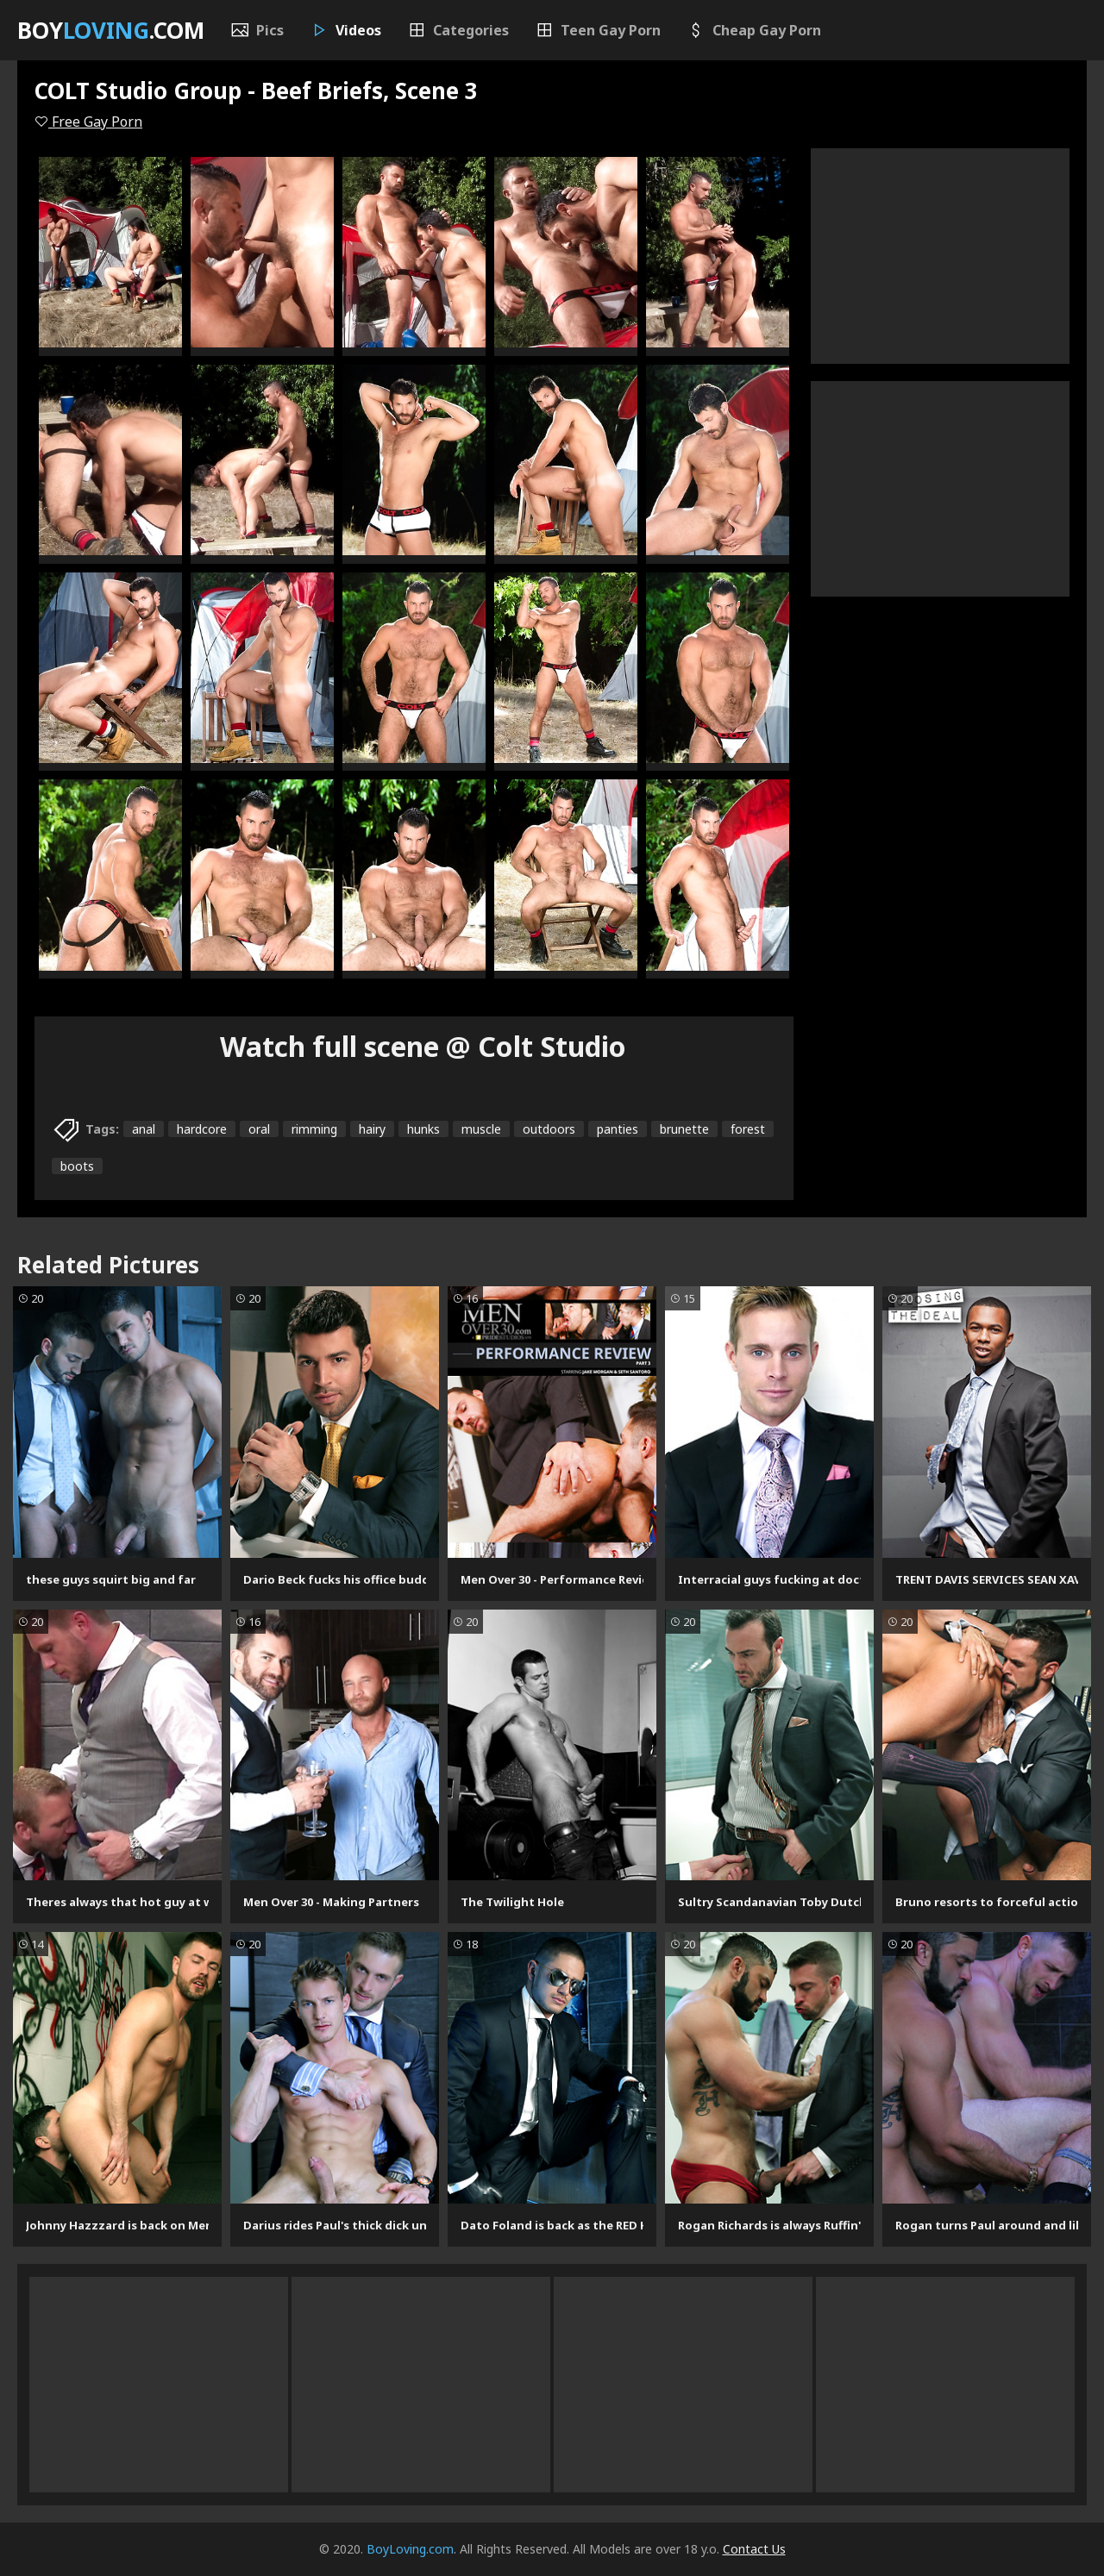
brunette (684, 1129)
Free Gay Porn (88, 121)
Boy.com (110, 30)
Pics (257, 30)
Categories (458, 30)
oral (259, 1129)
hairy (372, 1129)
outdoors (549, 1129)
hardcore (202, 1129)
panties (617, 1129)
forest (748, 1129)
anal (143, 1129)
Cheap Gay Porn (754, 30)
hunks (423, 1129)
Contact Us (754, 2549)
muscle (481, 1129)
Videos (345, 30)
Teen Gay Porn (598, 30)
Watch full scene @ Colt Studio (423, 1046)
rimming (314, 1129)
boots (77, 1166)
